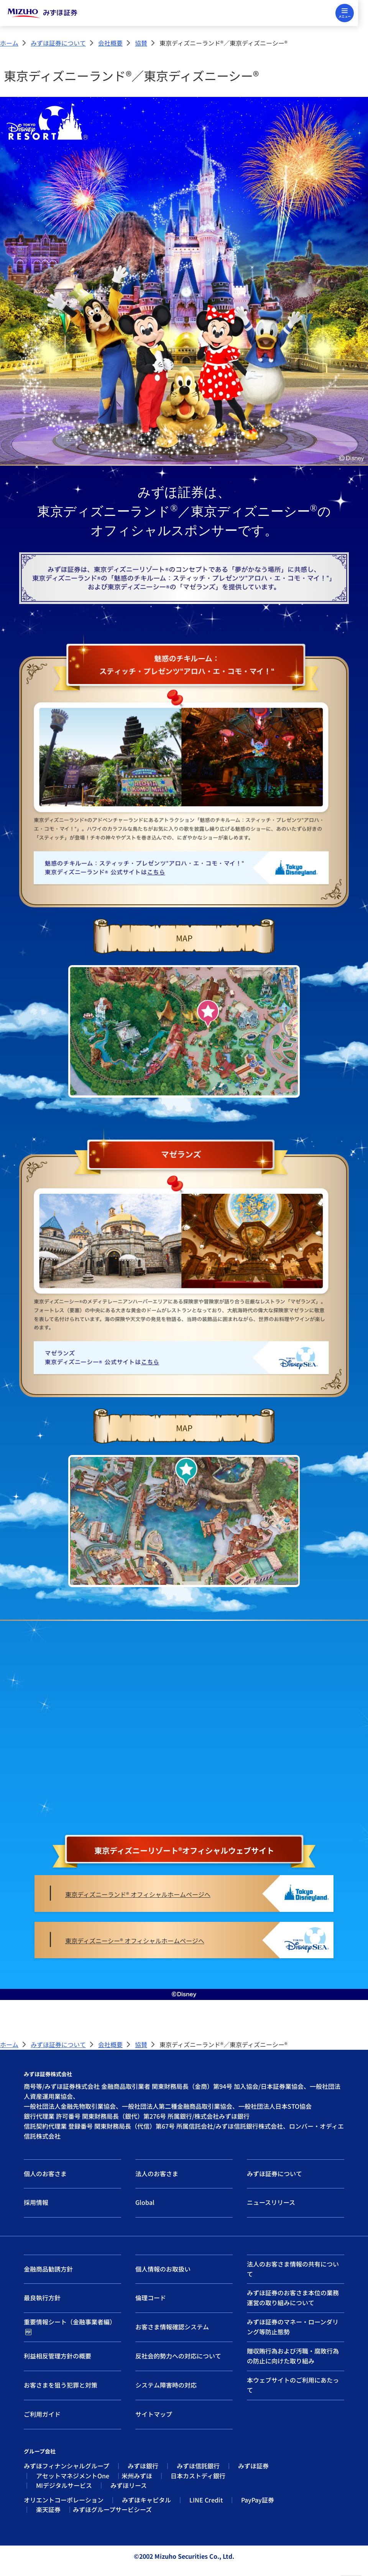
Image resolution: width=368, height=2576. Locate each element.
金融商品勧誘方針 (48, 2268)
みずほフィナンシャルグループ (66, 2465)
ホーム (9, 42)
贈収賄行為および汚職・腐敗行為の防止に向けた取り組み (293, 2355)
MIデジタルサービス (64, 2485)
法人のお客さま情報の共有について (293, 2268)
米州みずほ (137, 2475)
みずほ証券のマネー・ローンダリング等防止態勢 (292, 2326)
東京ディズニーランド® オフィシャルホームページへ (137, 1894)
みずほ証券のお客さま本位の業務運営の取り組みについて (293, 2297)
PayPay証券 (257, 2499)
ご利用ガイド (42, 2414)
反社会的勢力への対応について (178, 2355)
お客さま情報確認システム (172, 2326)
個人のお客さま (45, 2173)
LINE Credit (206, 2499)
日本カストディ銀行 (198, 2475)
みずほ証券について (58, 42)
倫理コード (150, 2297)
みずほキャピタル (146, 2499)
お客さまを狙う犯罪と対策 (60, 2384)
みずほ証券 (253, 2465)
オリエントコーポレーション (64, 2499)
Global (144, 2202)
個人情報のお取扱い (163, 2268)
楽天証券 (48, 2509)
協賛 (141, 42)
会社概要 (110, 42)
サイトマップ (153, 2414)
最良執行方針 (42, 2297)
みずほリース (128, 2485)
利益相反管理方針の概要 (57, 2355)
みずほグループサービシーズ (112, 2509)
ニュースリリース (271, 2202)
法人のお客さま (156, 2173)
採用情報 (36, 2202)
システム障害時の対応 (166, 2384)
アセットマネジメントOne (72, 2475)
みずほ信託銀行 (198, 2465)
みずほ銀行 (143, 2465)
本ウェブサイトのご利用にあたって (293, 2384)
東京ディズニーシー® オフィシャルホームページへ (134, 1940)
